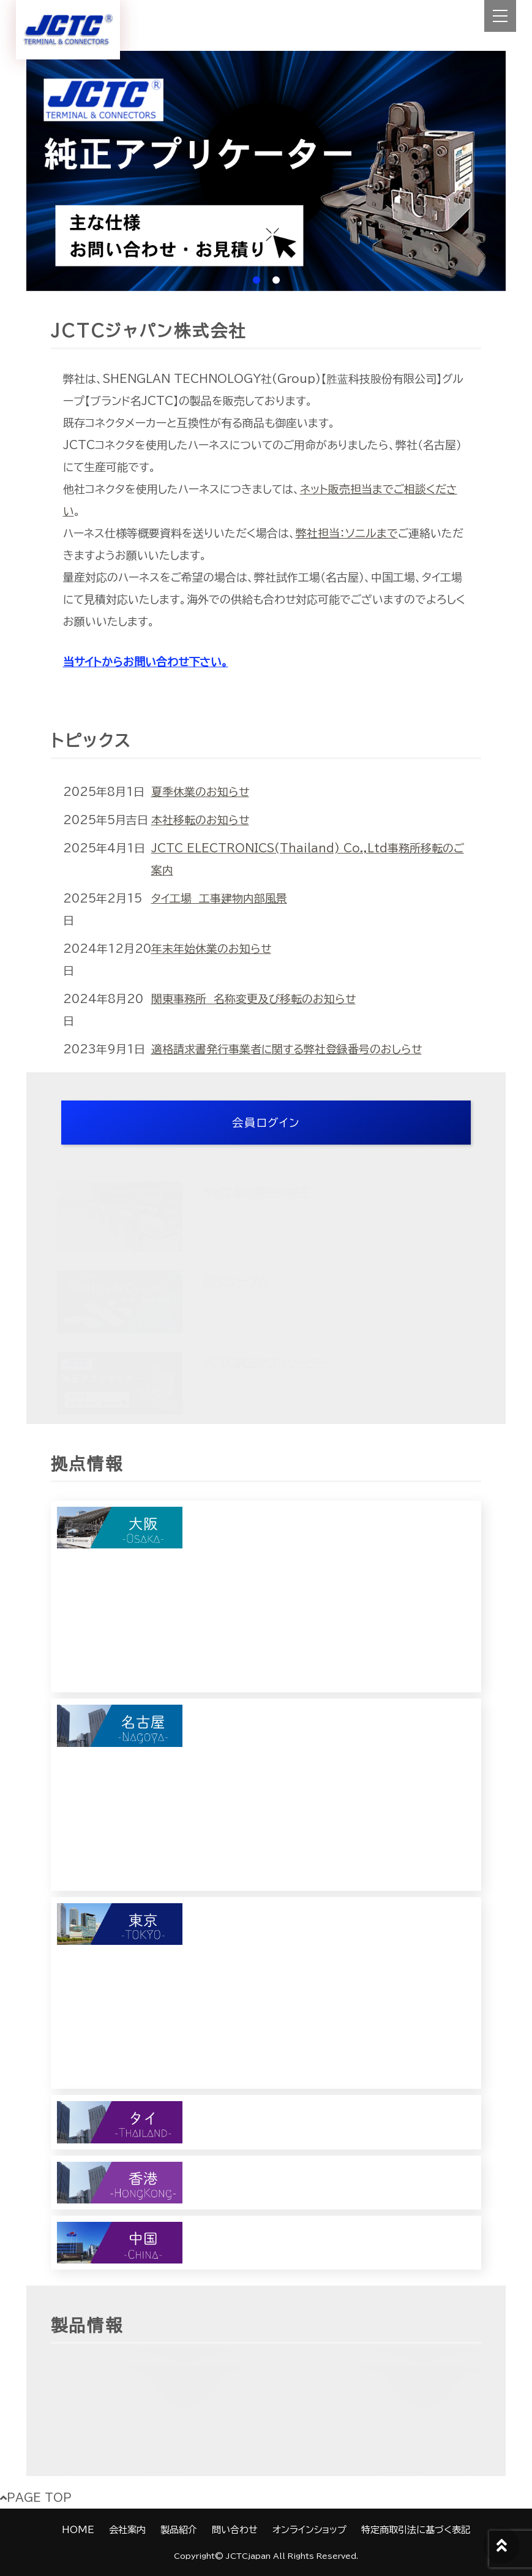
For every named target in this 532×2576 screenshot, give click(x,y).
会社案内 (127, 2529)
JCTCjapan (248, 2556)
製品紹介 (178, 2529)
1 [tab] (256, 280)
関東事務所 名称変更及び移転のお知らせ (253, 998)
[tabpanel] (266, 171)
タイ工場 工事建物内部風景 (219, 898)
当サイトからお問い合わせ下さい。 (145, 661)
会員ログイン (266, 1122)
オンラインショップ (309, 2529)
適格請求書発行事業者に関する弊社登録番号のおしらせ (286, 1049)
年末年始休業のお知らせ (211, 948)
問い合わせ (235, 2529)
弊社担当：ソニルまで (347, 533)
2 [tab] (276, 280)
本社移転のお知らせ (200, 819)
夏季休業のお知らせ (200, 791)
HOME (78, 2529)
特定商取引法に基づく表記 (415, 2529)
